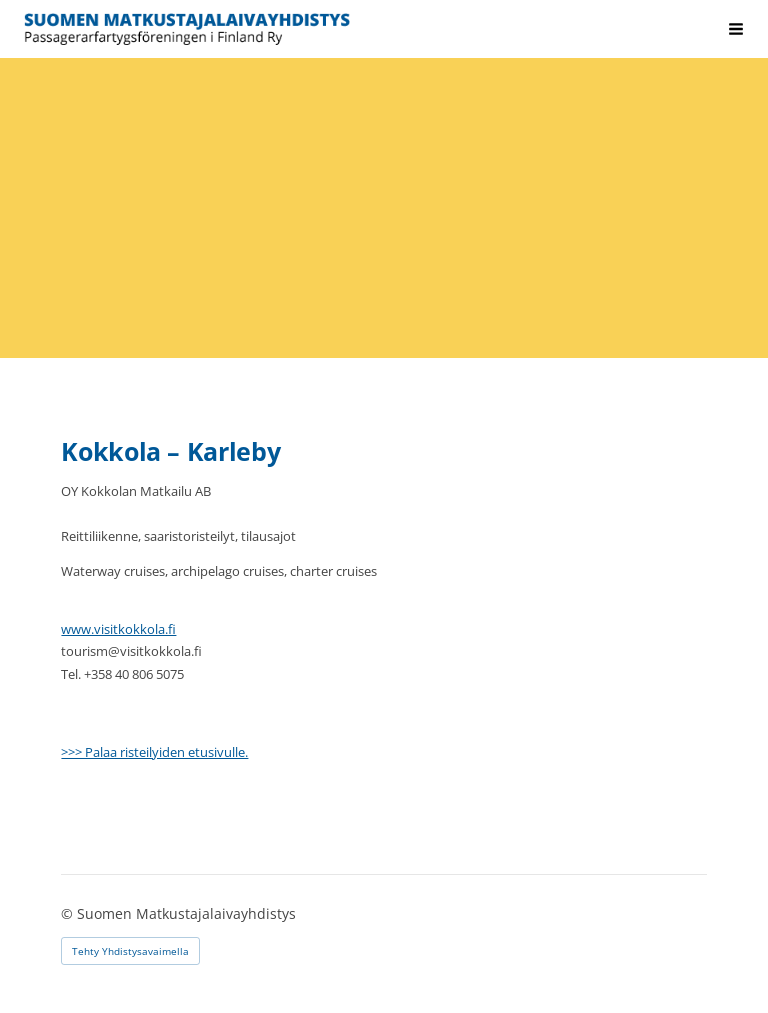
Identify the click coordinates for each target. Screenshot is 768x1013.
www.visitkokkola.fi (118, 629)
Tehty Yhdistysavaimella (130, 951)
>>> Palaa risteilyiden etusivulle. (154, 752)
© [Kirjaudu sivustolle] (69, 913)
